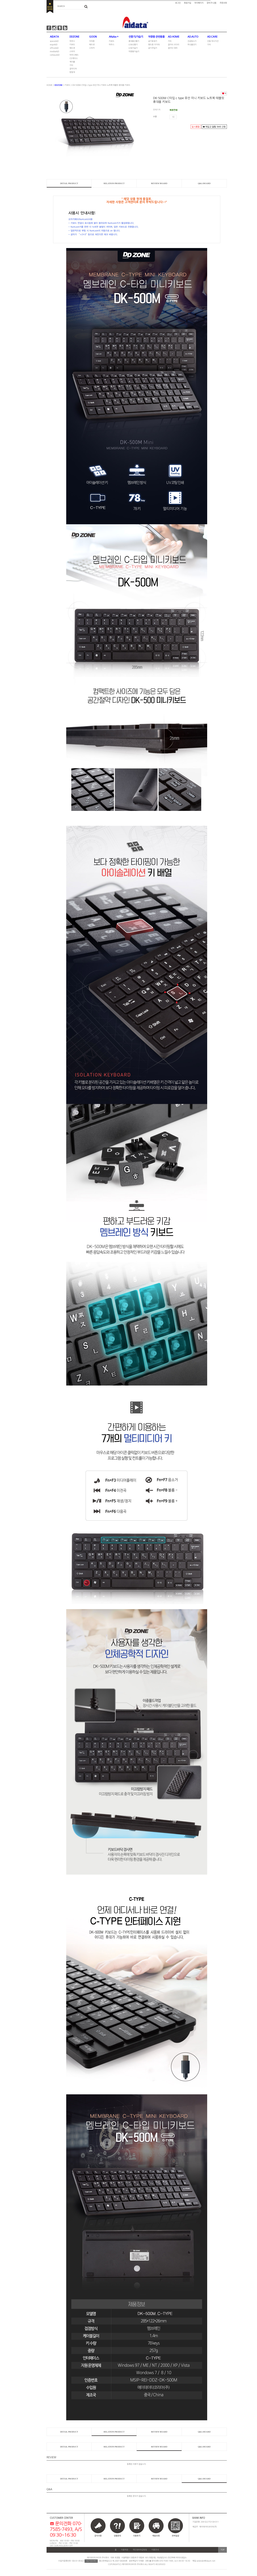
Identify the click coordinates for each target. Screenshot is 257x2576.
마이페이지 (198, 3)
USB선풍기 (133, 45)
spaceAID (54, 41)
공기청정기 (152, 41)
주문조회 (223, 3)
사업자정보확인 (91, 2561)
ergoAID (54, 45)
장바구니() (211, 3)
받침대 (72, 72)
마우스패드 (74, 55)
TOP (222, 2550)
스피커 (72, 51)
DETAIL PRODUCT (69, 183)
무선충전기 (192, 45)
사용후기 (136, 2536)
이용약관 (124, 2550)
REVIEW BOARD (159, 183)
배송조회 (156, 2536)
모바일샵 (175, 2529)
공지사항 (98, 2536)
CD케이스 (73, 58)
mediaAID (54, 51)
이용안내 (155, 2550)
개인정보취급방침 (140, 2550)
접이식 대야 (172, 48)
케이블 (72, 62)
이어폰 (92, 41)
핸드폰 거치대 (153, 45)
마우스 (72, 41)
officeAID (54, 48)
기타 (71, 65)
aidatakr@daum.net (206, 2561)
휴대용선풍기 (133, 41)
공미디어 (73, 69)
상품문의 (117, 2536)
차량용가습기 (133, 51)
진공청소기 (192, 41)
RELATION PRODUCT (114, 183)
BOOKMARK (50, 6)
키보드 (72, 45)
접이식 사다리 (173, 45)
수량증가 (179, 117)
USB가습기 (133, 48)
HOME (49, 85)
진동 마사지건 (212, 41)
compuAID (55, 55)
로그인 (178, 3)
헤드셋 (72, 48)
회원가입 (187, 3)
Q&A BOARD (204, 183)
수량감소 (184, 117)
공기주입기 (152, 48)
